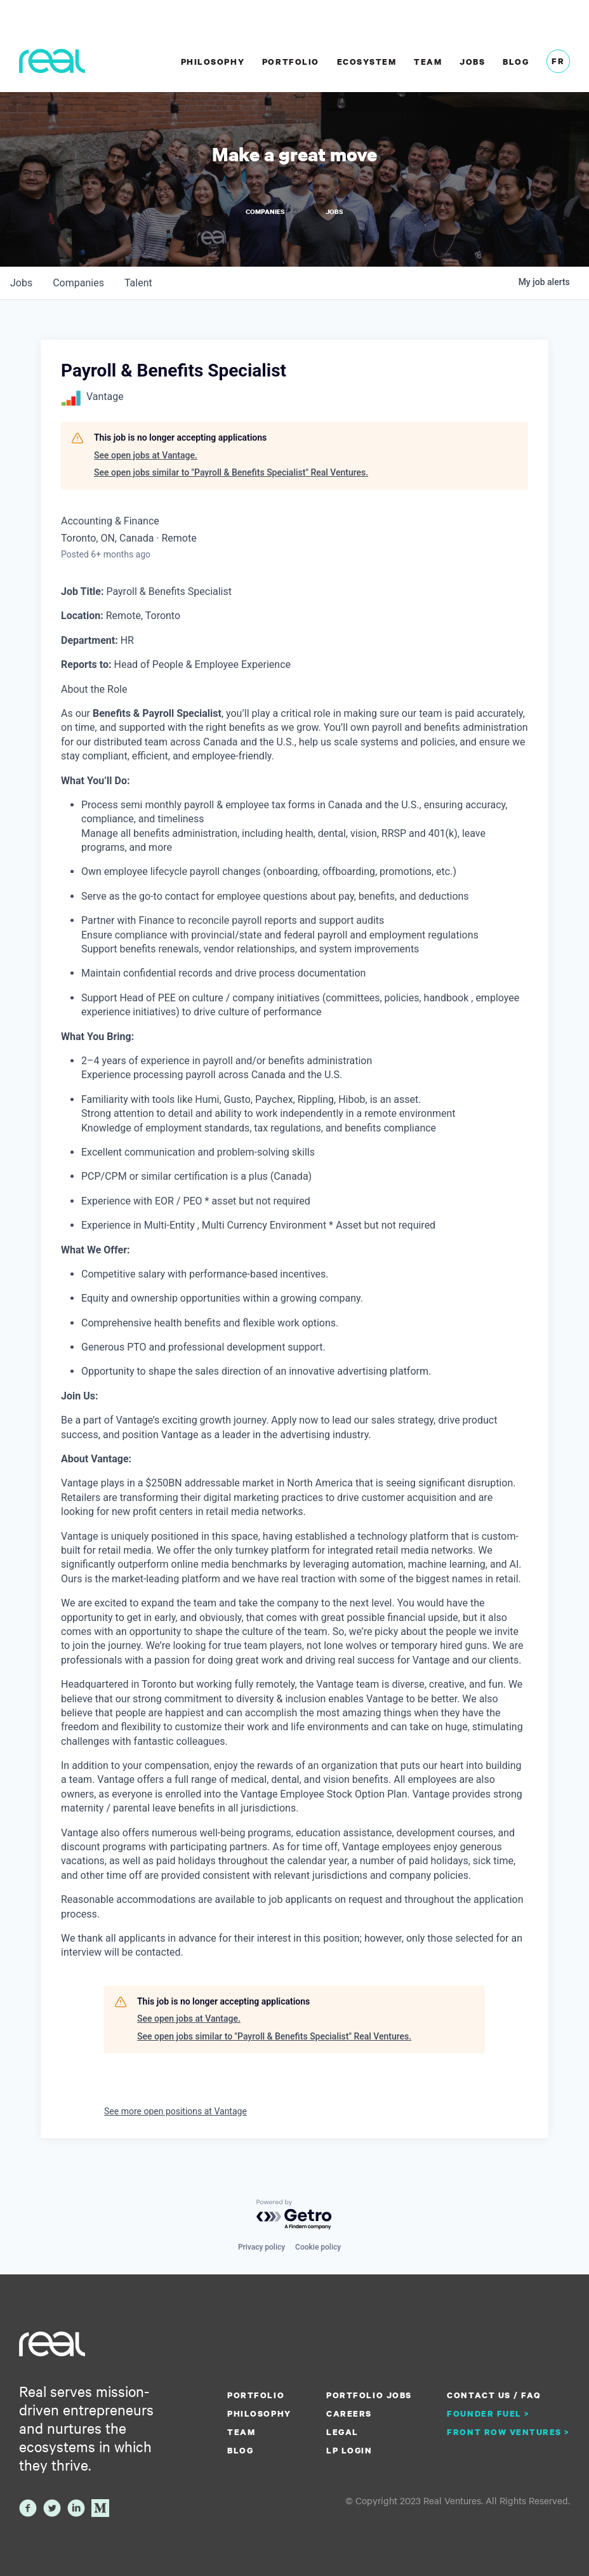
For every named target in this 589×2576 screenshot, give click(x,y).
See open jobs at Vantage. (145, 455)
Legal (342, 2432)
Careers (349, 2413)
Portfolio (290, 61)
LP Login (349, 2450)
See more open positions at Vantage (175, 2111)
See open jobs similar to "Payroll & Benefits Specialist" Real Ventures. (231, 472)
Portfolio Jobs (368, 2395)
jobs (21, 283)
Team (428, 61)
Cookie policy (318, 2247)
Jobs (472, 61)
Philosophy (212, 61)
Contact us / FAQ (494, 2395)
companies (78, 283)
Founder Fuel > (488, 2413)
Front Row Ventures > (508, 2432)
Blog (516, 61)
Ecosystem (367, 61)
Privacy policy (261, 2247)
